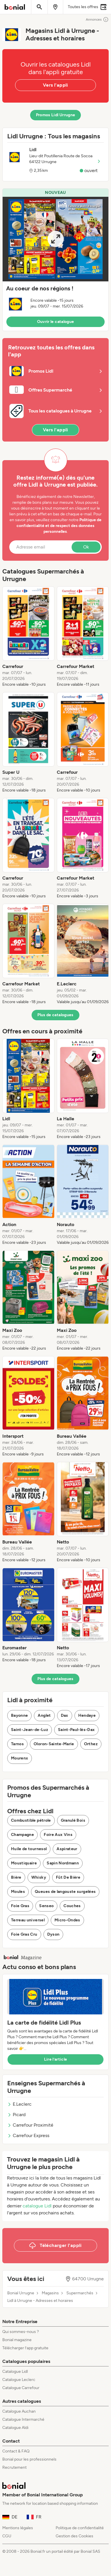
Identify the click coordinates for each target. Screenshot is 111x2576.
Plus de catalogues (55, 1014)
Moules (18, 1891)
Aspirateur (67, 1848)
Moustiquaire (24, 1863)
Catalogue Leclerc (18, 2379)
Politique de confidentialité (80, 2527)
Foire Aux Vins (58, 1834)
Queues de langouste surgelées (65, 1891)
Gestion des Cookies (74, 2536)
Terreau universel (28, 1920)
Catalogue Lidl (15, 2371)
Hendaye (87, 1715)
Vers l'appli (55, 85)
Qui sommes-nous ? (20, 2331)
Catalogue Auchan (19, 2411)
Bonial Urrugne (20, 2293)
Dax (64, 1715)
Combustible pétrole (31, 1820)
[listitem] (28, 636)
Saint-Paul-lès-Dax (76, 1729)
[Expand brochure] (55, 239)
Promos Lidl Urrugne (55, 114)
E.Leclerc (19, 2104)
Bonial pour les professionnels (29, 2459)
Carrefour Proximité (30, 2125)
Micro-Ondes (67, 1920)
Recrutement (14, 2467)
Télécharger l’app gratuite (25, 2347)
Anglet (44, 1715)
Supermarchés (79, 2293)
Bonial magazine (17, 2339)
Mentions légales (17, 2527)
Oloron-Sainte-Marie (54, 1743)
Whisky (38, 1877)
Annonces (97, 19)
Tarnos (17, 1743)
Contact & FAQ (16, 2451)
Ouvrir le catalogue (55, 321)
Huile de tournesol (29, 1848)
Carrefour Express (28, 2135)
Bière (16, 1877)
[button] (55, 259)
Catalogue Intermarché (23, 2419)
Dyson (53, 1934)
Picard (16, 2114)
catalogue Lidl (37, 2206)
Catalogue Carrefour (20, 2387)
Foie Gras (20, 1905)
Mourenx (19, 1758)
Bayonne (19, 1715)
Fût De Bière (68, 1877)
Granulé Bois (73, 1820)
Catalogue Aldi (15, 2427)
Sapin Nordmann (63, 1863)
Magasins (50, 2293)
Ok (86, 547)
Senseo (46, 1905)
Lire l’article (55, 2059)
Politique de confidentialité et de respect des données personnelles (59, 525)
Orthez (91, 1743)
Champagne (22, 1834)
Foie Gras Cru (24, 1934)
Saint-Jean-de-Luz (29, 1729)
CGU (6, 2536)
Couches (72, 1905)
